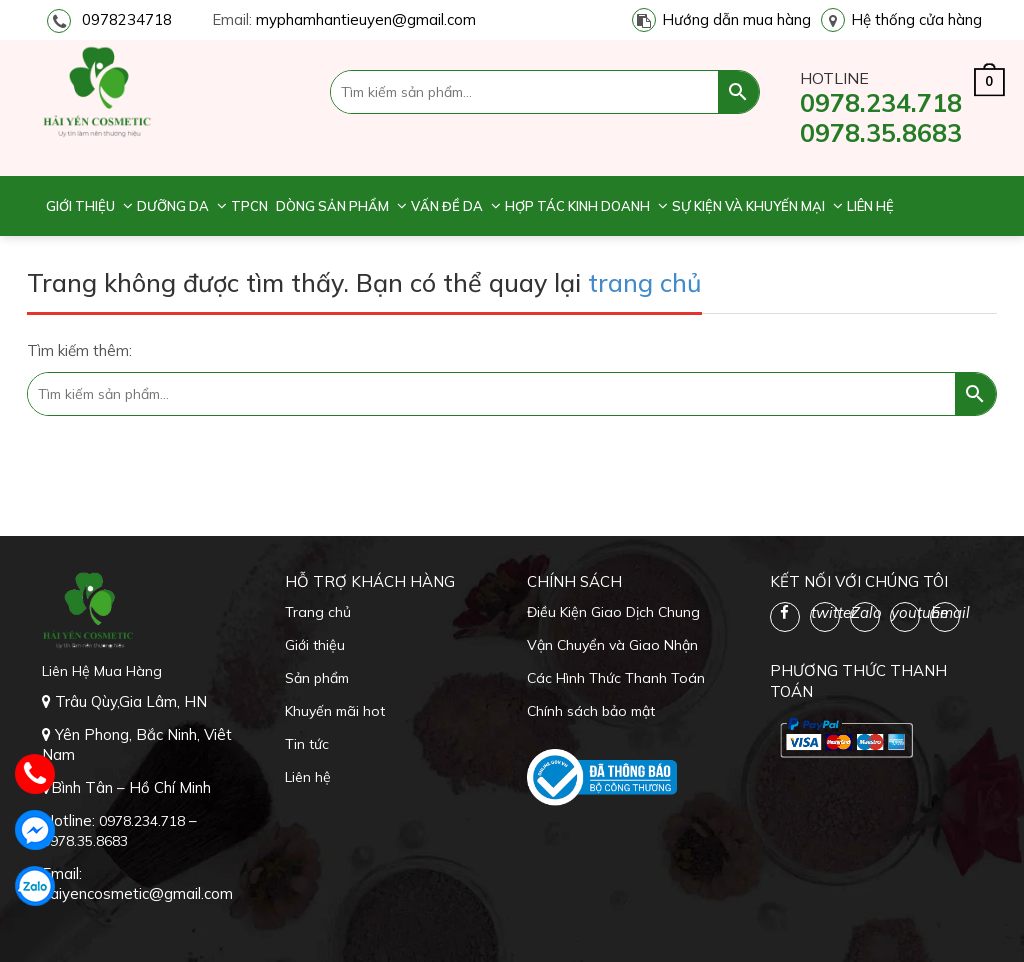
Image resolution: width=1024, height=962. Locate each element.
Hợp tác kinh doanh (577, 206)
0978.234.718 (881, 102)
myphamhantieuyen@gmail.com (366, 19)
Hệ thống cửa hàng (916, 19)
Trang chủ (318, 612)
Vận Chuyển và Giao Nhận (612, 645)
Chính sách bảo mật (591, 711)
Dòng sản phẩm (332, 206)
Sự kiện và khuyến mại (748, 206)
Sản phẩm (317, 678)
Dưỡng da (173, 206)
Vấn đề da (447, 206)
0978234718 (127, 19)
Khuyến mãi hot (335, 711)
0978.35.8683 (881, 132)
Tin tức (307, 744)
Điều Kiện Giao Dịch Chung (613, 612)
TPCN (249, 206)
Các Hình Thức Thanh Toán (616, 678)
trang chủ (645, 282)
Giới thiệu (80, 206)
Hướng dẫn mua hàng (736, 19)
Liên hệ (870, 206)
